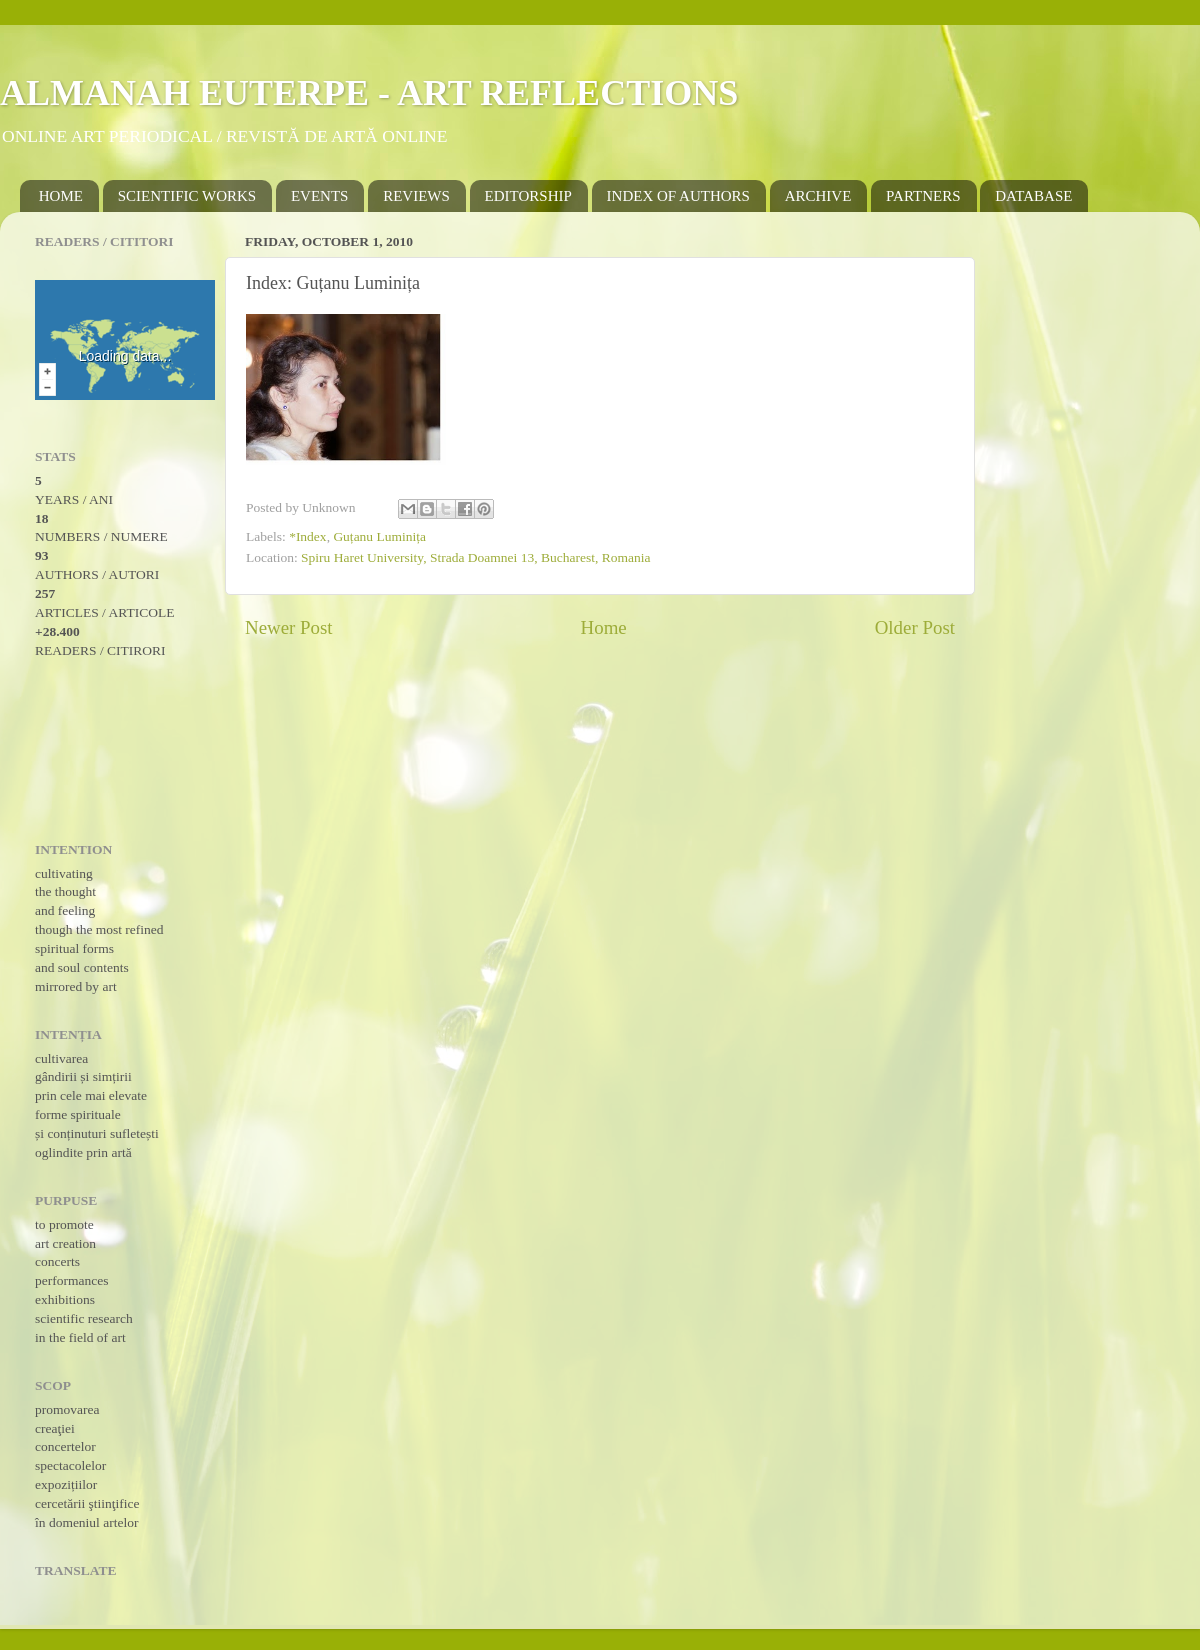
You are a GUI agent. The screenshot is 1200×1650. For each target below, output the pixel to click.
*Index (308, 536)
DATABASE (1033, 196)
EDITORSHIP (528, 196)
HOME (61, 196)
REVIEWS (416, 196)
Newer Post (289, 627)
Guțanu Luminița (379, 536)
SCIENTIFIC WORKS (187, 196)
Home (604, 627)
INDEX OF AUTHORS (678, 196)
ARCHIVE (818, 196)
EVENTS (320, 196)
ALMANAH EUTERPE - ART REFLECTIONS (369, 93)
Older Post (915, 627)
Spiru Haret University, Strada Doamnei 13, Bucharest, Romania (475, 557)
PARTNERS (923, 196)
